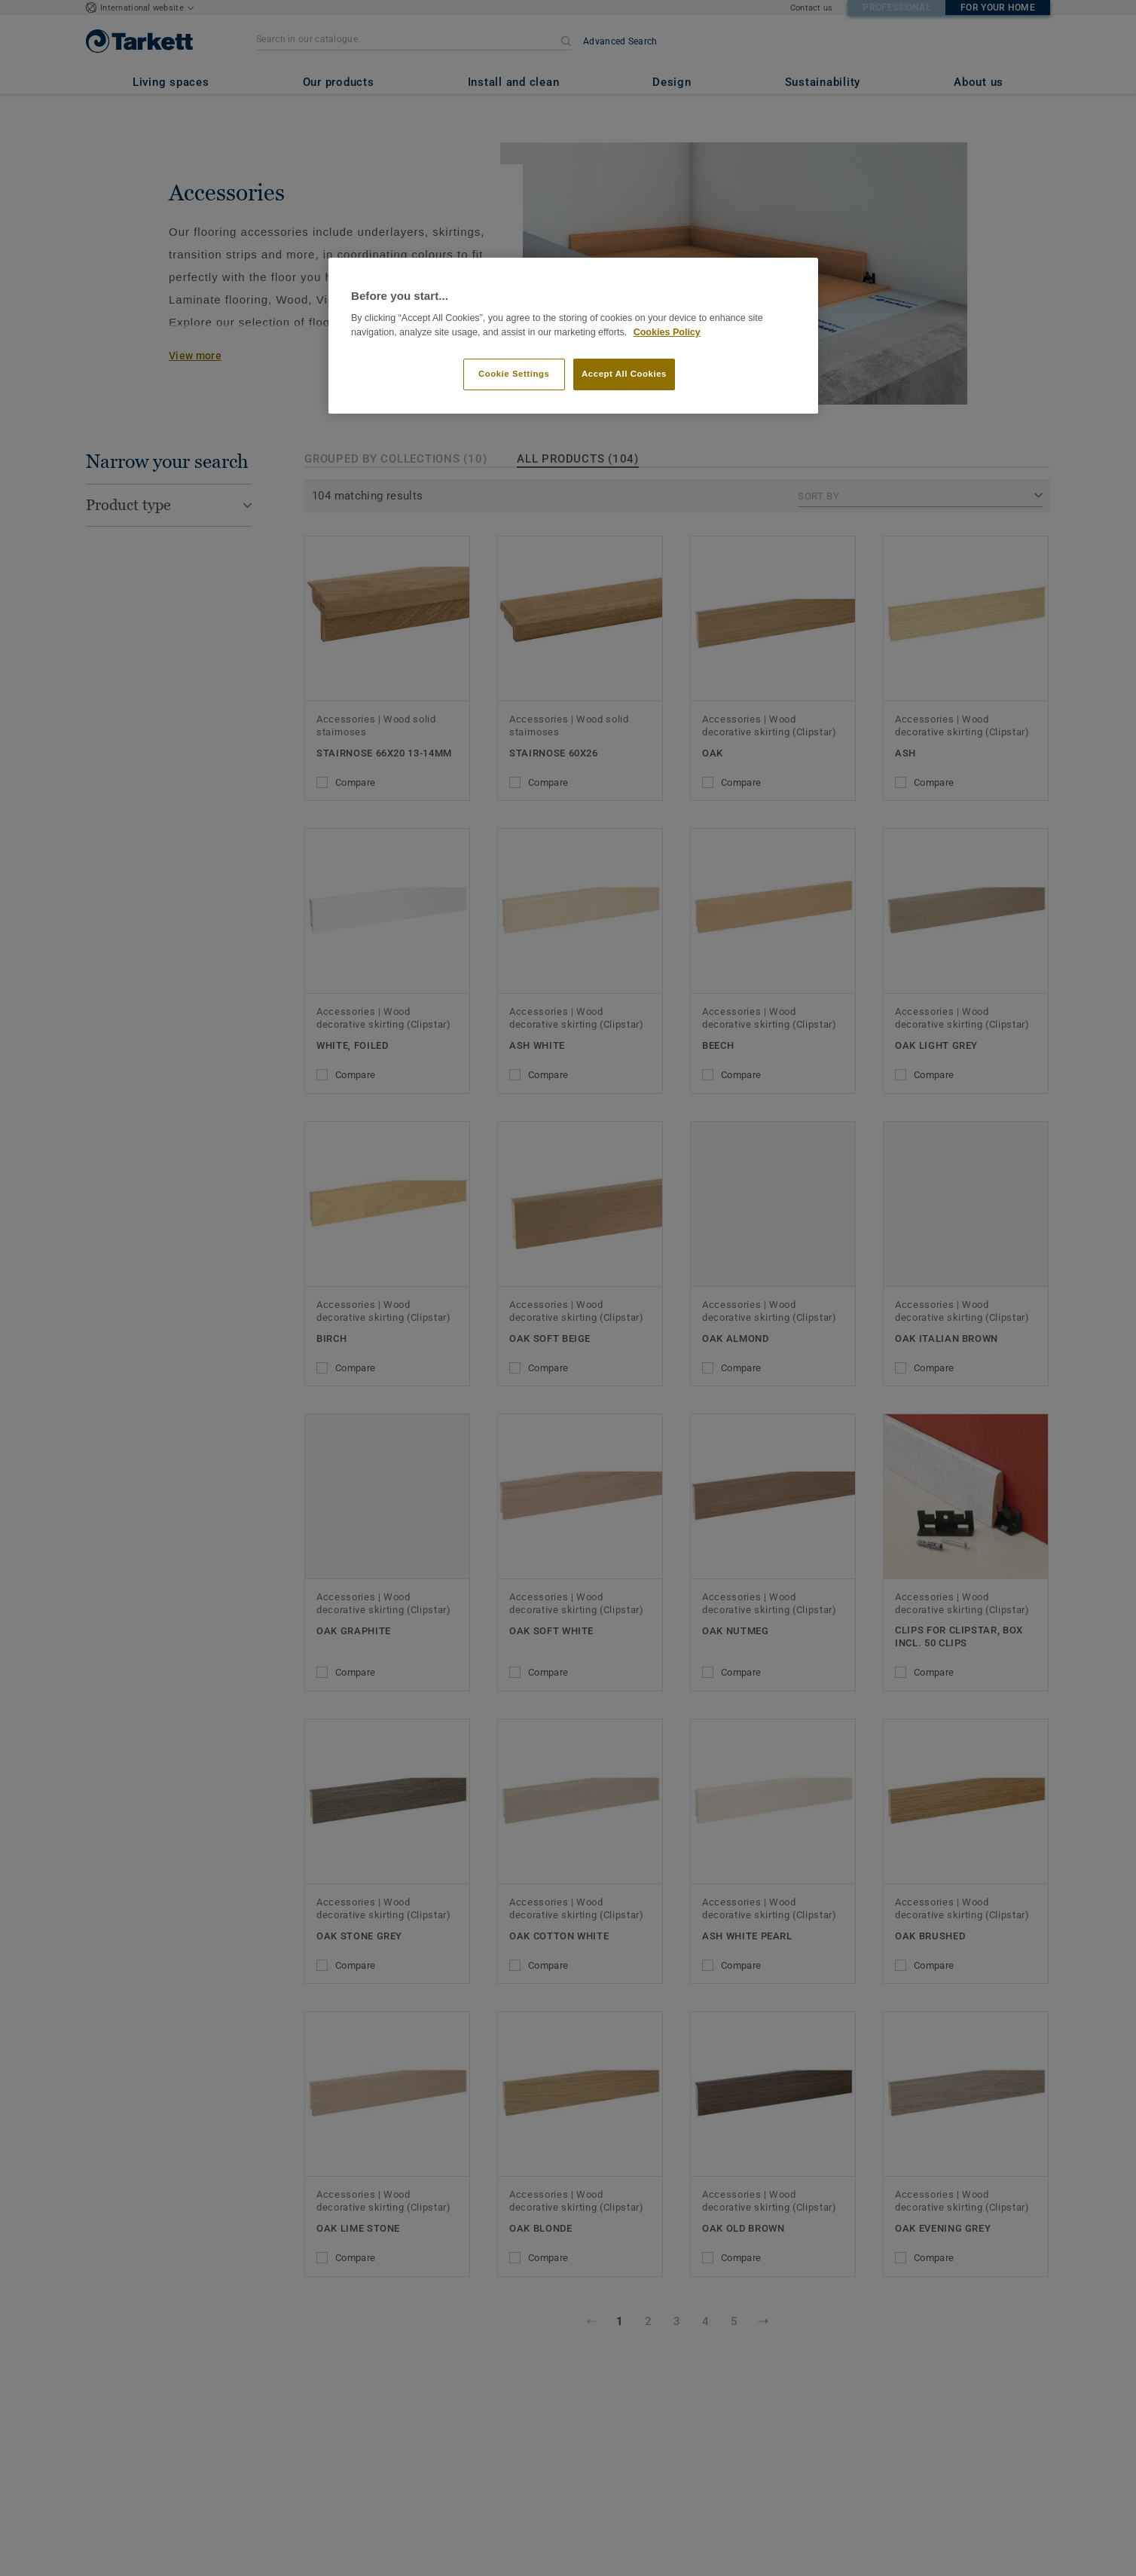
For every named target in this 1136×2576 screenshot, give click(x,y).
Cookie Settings (514, 373)
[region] (573, 336)
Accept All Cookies (624, 373)
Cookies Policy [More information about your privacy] (667, 332)
